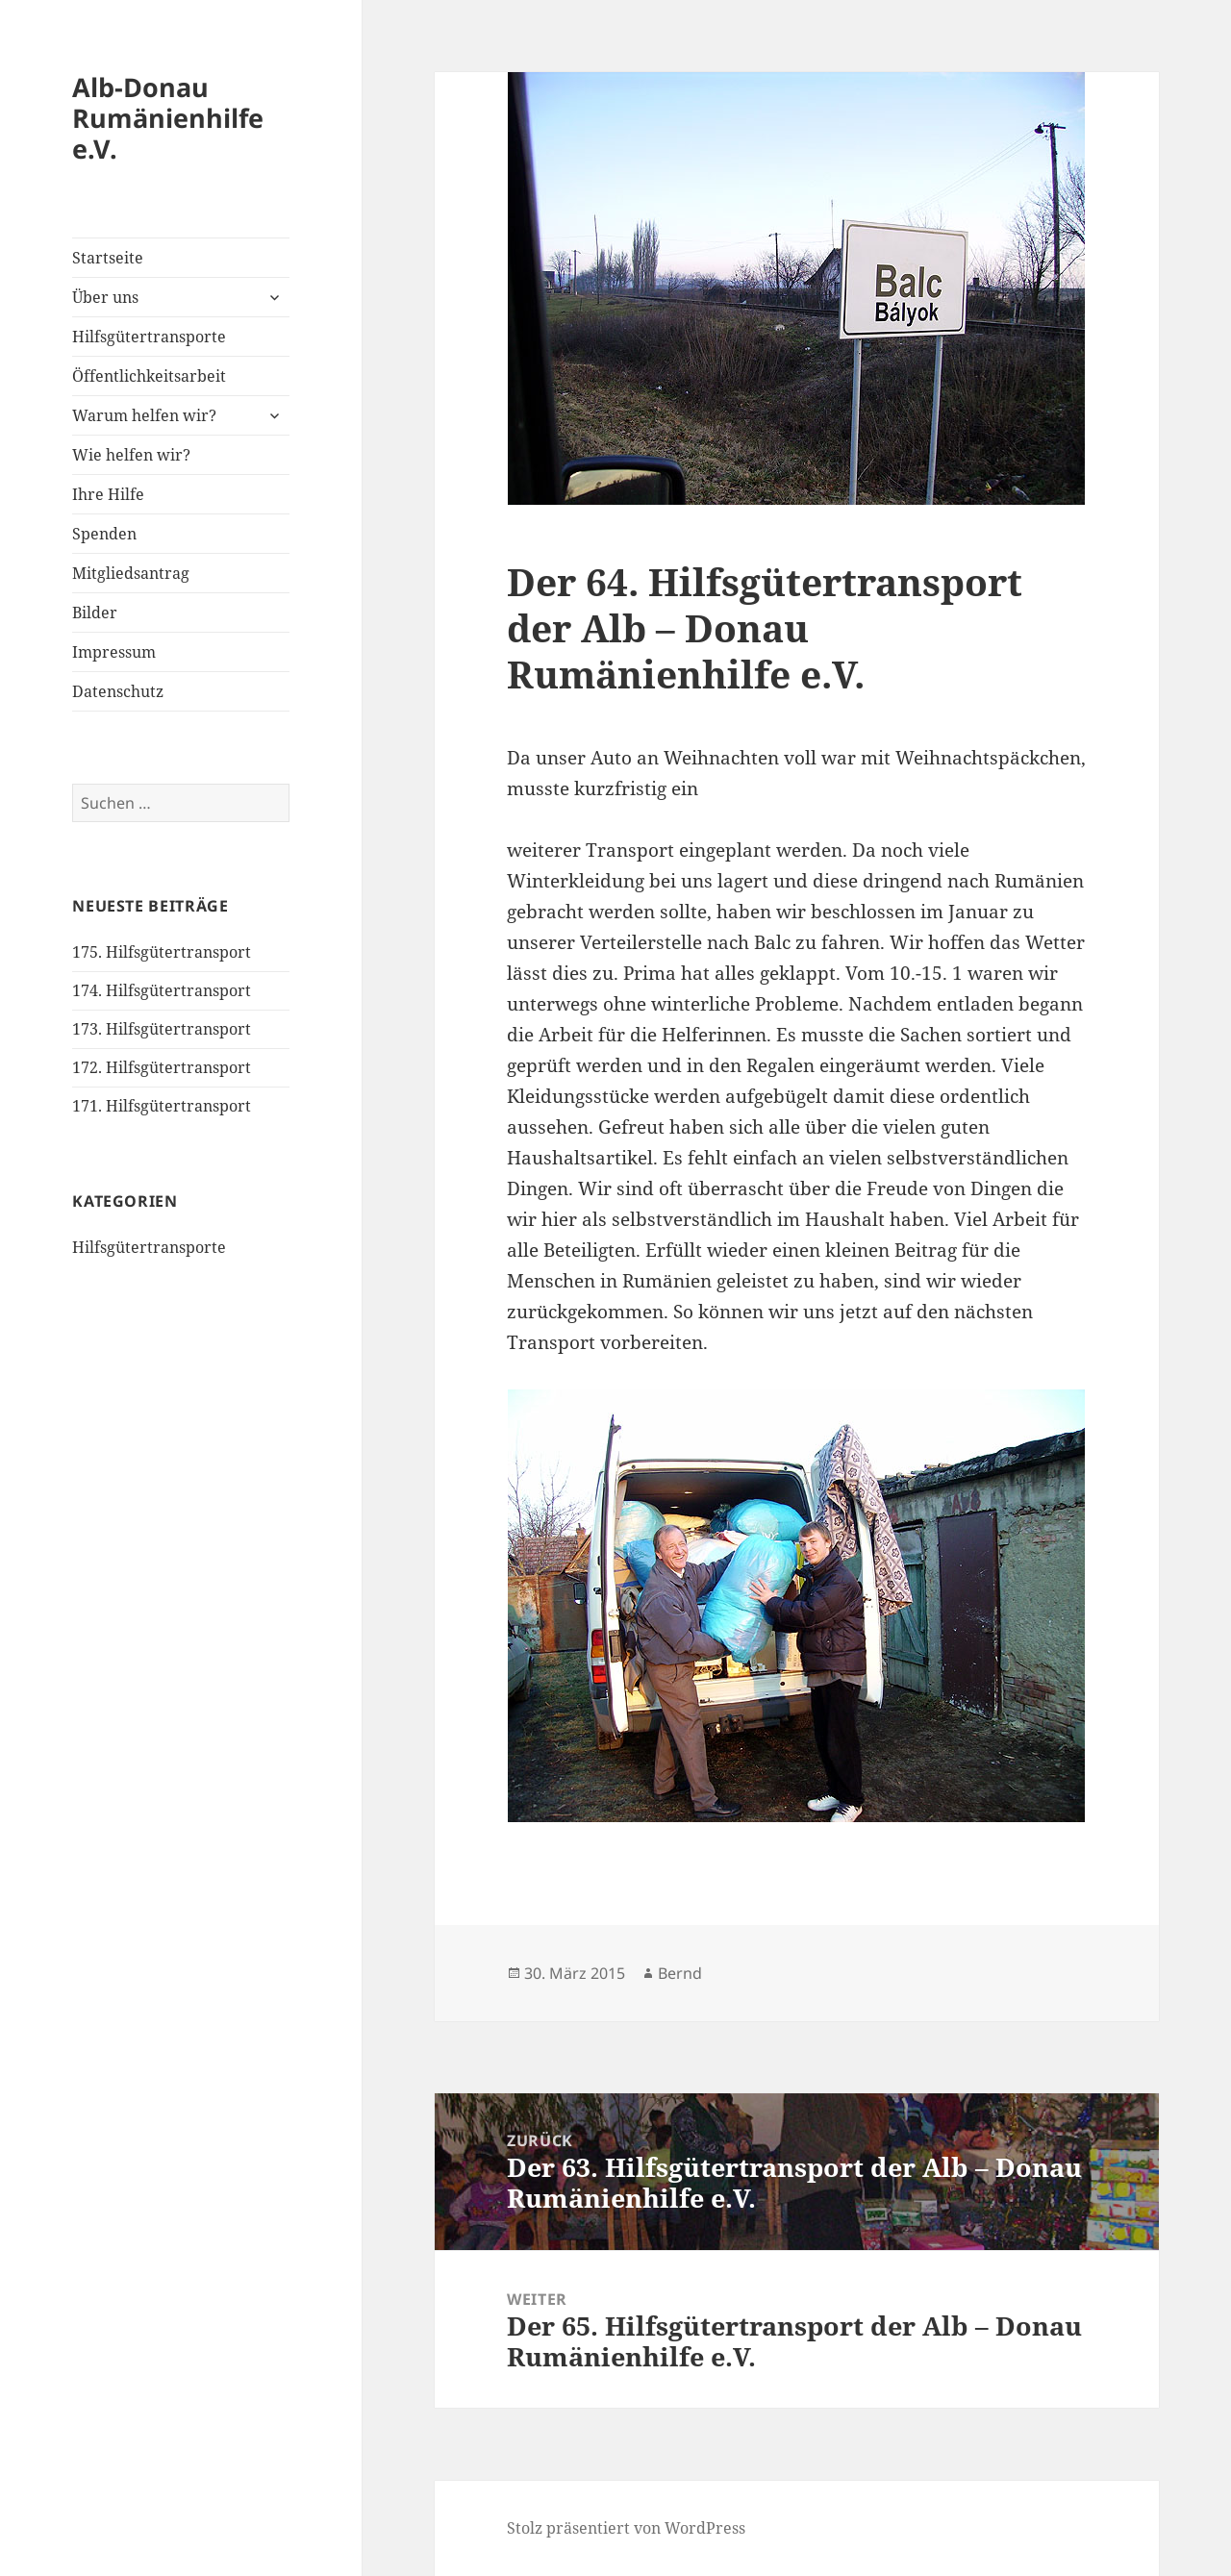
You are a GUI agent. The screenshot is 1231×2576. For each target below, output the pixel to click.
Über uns (105, 297)
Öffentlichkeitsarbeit (149, 376)
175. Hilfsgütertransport (161, 952)
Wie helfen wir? (131, 454)
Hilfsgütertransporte (149, 336)
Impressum (114, 652)
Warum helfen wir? (144, 415)
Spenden (104, 533)
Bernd (680, 1973)
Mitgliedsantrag (130, 573)
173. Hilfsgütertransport (161, 1028)
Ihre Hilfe (108, 494)
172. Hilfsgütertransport (161, 1067)
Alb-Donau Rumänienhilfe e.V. (168, 117)
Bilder (94, 612)
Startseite (107, 257)
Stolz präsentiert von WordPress (626, 2527)
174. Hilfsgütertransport (161, 990)
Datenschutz (117, 691)
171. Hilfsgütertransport (161, 1105)
